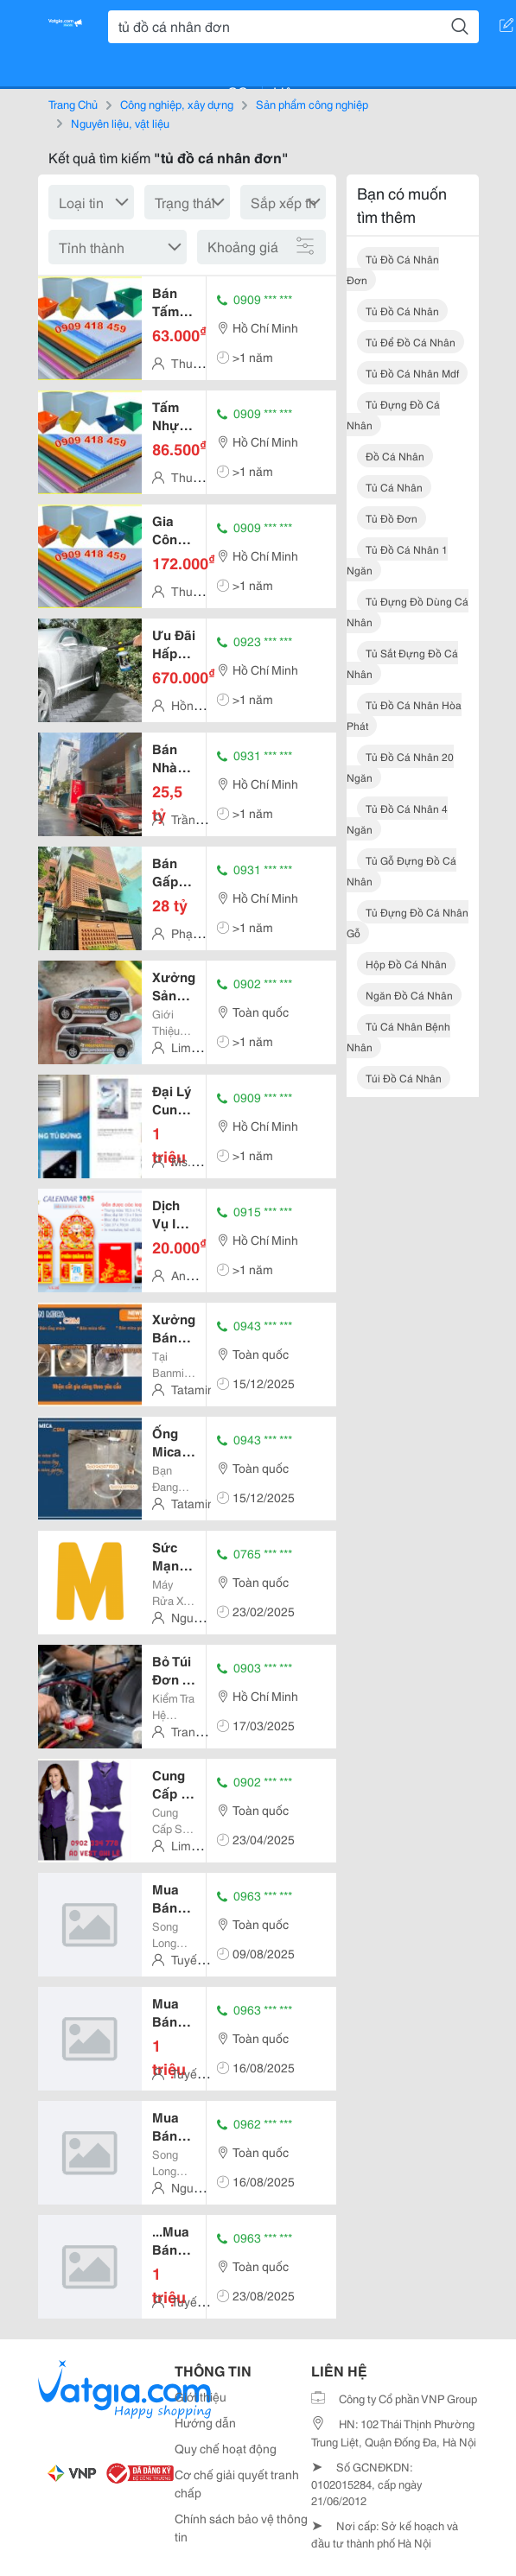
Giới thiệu (200, 2396)
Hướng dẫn (205, 2422)
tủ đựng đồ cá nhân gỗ (407, 922)
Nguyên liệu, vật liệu (120, 122)
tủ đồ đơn (391, 518)
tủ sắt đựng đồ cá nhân (402, 663)
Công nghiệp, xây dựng (176, 103)
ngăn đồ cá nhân (409, 994)
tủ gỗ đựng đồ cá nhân (401, 870)
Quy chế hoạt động (226, 2448)
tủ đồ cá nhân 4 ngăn (397, 818)
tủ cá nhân (394, 486)
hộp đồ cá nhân (406, 963)
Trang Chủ (73, 103)
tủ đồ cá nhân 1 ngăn (397, 559)
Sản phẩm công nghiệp (312, 103)
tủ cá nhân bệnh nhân (398, 1036)
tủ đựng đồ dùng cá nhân (407, 611)
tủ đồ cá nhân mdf (412, 372)
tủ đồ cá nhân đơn (393, 269)
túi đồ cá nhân (404, 1077)
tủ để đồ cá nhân (410, 341)
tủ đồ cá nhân (402, 310)
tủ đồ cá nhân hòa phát (404, 715)
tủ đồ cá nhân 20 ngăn (400, 766)
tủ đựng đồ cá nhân (393, 414)
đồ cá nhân (395, 455)
